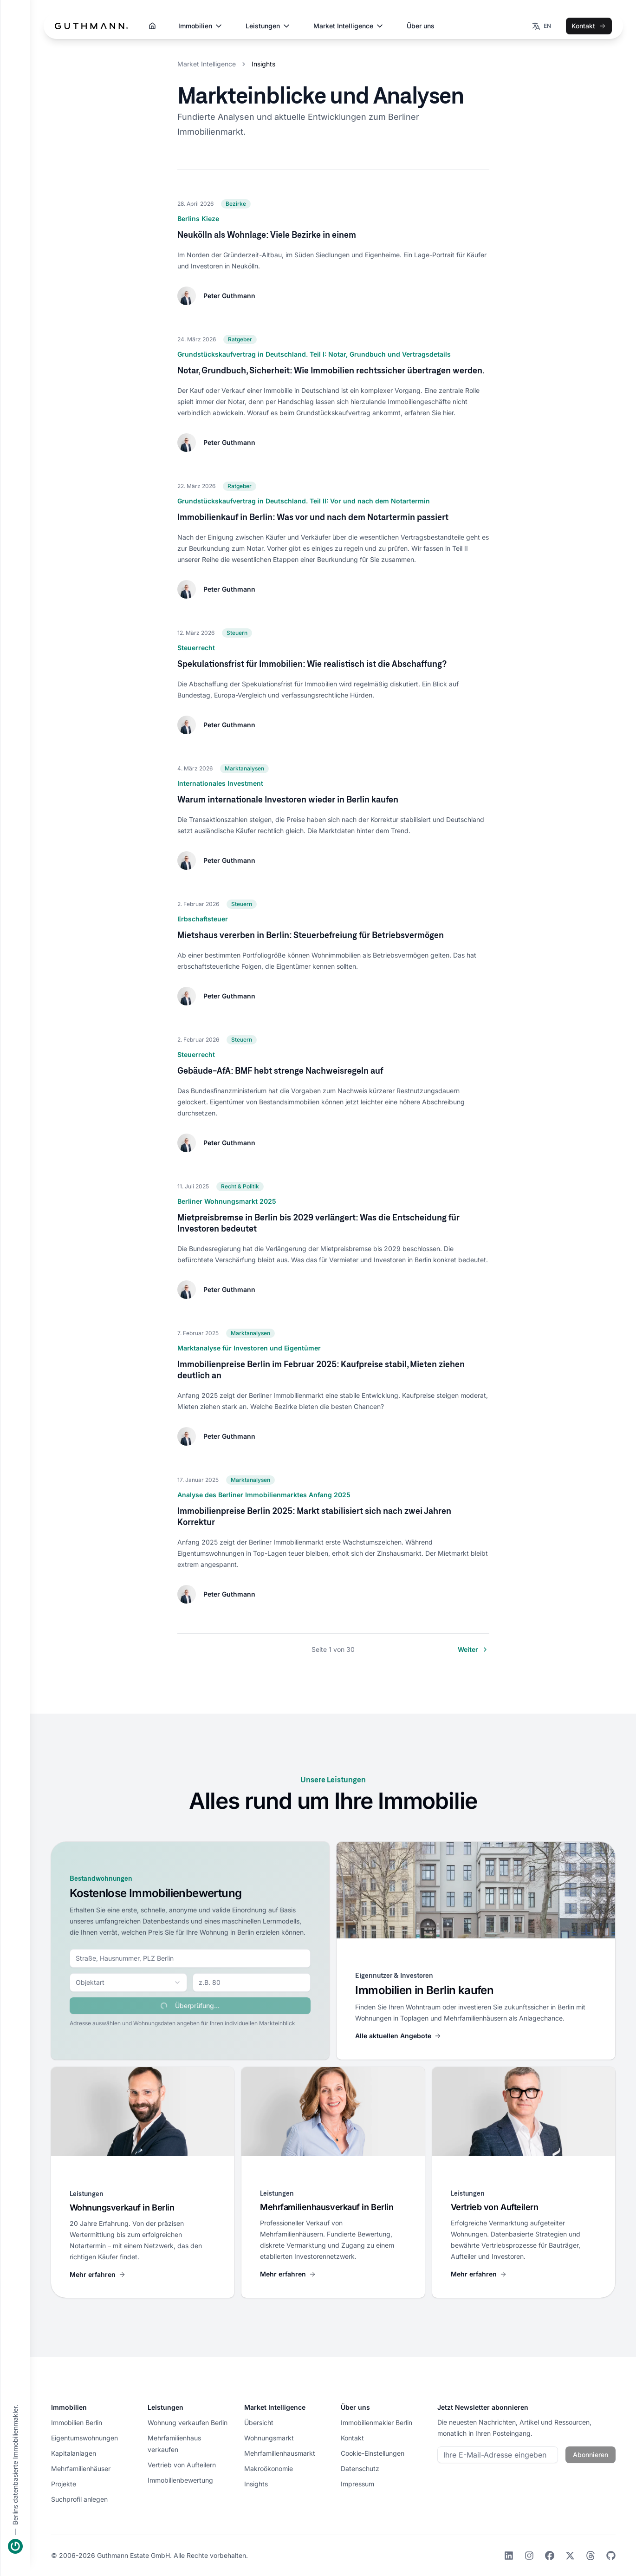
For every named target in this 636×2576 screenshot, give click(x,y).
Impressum (357, 2484)
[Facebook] (549, 2555)
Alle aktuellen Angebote (398, 2036)
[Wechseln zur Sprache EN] (541, 26)
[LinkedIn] (508, 2555)
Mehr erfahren (98, 2274)
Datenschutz (360, 2468)
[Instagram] (529, 2555)
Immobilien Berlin (76, 2422)
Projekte (63, 2484)
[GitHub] (611, 2555)
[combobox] (190, 1958)
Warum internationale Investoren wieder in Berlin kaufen (287, 799)
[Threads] (590, 2555)
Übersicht (258, 2422)
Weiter (473, 1649)
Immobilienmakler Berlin (376, 2422)
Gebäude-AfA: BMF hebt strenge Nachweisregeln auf (280, 1070)
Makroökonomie (268, 2468)
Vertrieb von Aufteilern (182, 2465)
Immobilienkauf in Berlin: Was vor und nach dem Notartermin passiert (312, 517)
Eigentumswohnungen (84, 2438)
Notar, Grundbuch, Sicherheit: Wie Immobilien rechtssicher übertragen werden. (331, 370)
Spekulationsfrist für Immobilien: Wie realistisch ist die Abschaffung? (312, 664)
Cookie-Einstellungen (372, 2453)
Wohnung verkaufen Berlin (187, 2422)
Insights (256, 2484)
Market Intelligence (348, 26)
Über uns (421, 26)
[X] (570, 2555)
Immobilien (200, 26)
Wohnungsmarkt (269, 2438)
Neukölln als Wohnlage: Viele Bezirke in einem (266, 234)
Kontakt (588, 26)
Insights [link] (263, 64)
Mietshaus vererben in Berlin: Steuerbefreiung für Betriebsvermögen (310, 935)
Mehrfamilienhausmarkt (279, 2453)
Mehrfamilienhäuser (80, 2468)
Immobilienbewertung (180, 2480)
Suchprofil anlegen (79, 2499)
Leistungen (268, 26)
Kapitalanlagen (73, 2453)
